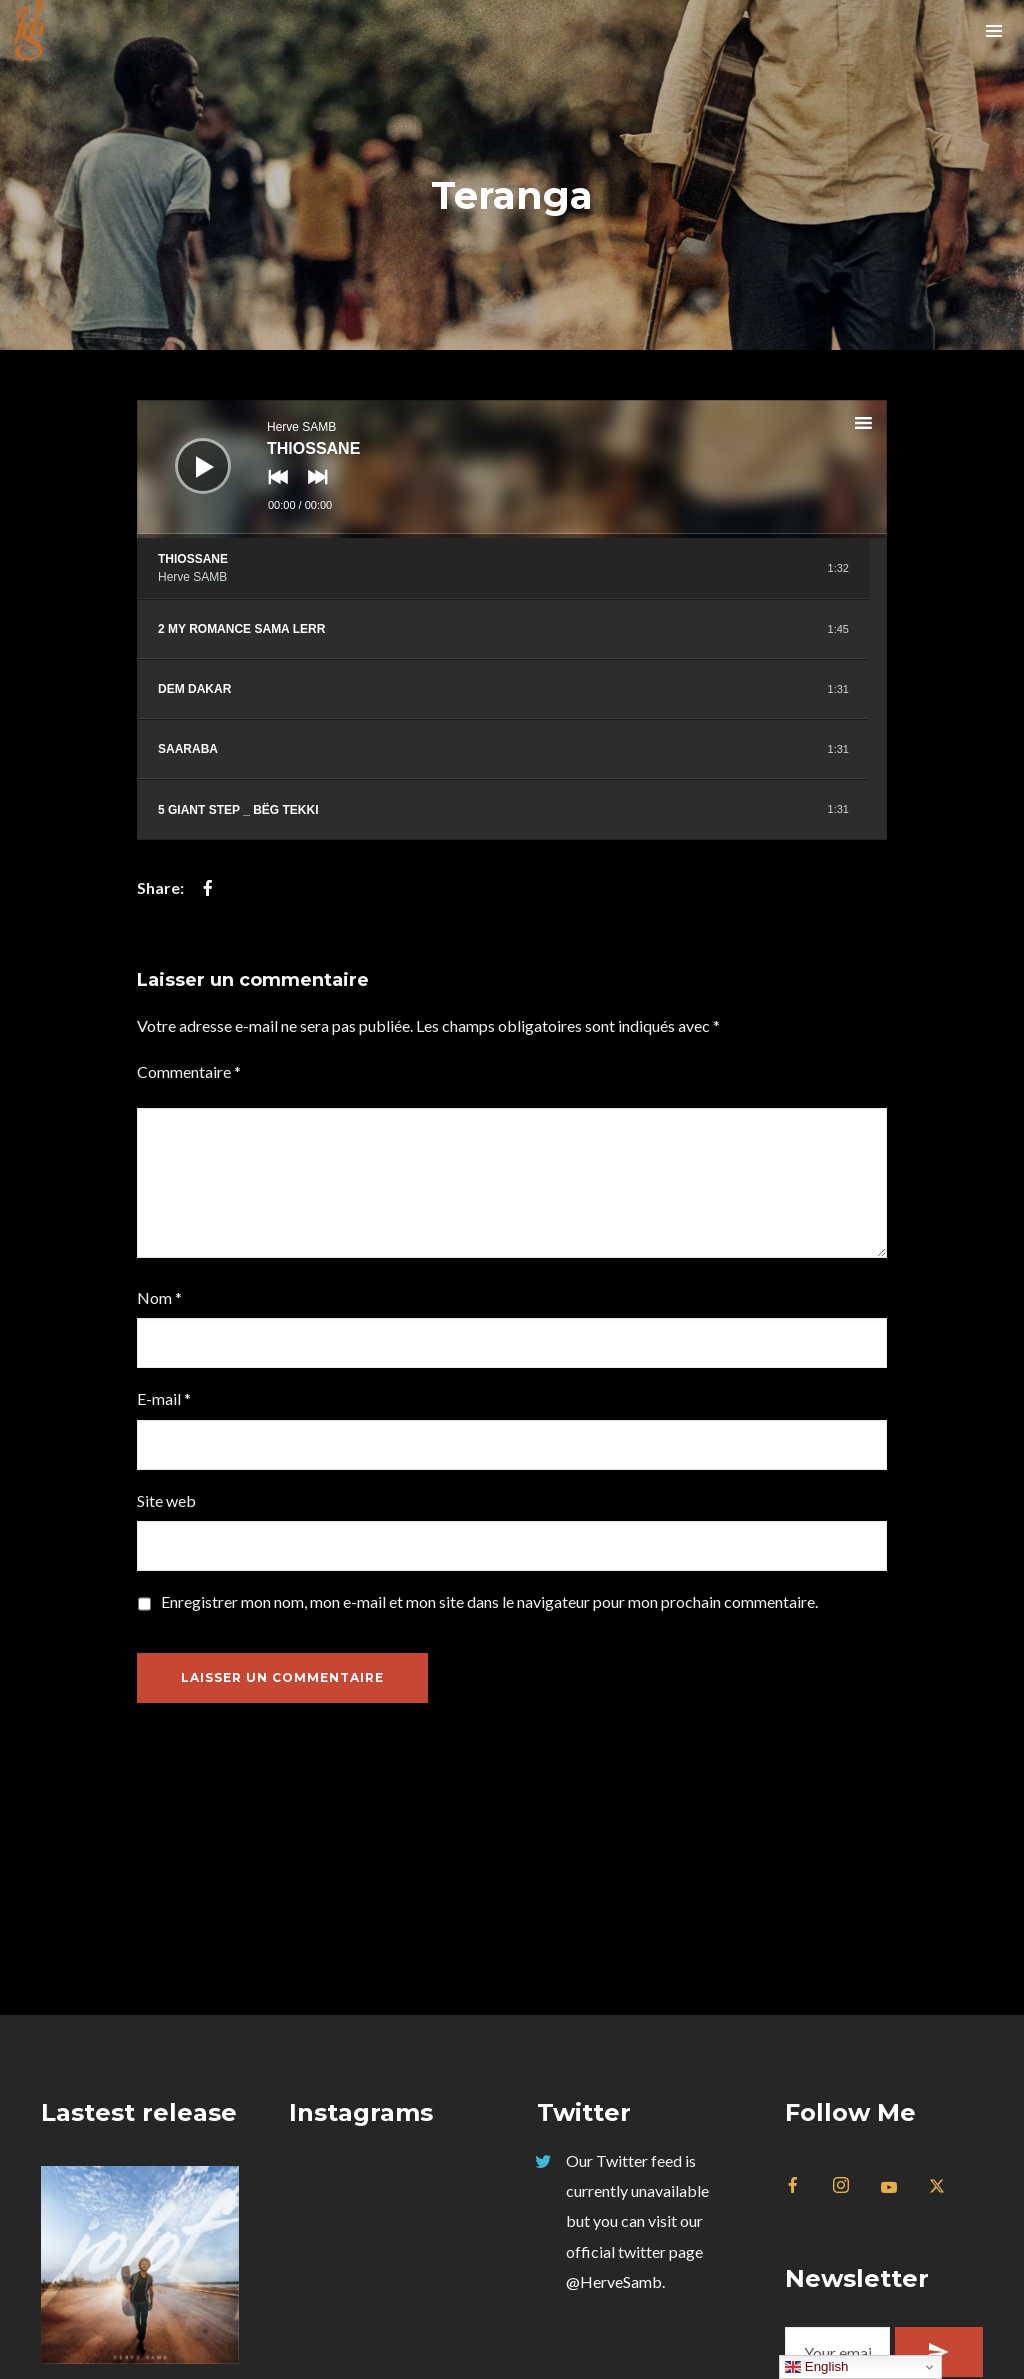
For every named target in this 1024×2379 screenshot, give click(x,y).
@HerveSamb (614, 2281)
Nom (159, 1297)
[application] (512, 469)
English (816, 2367)
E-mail (164, 1398)
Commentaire (189, 1071)
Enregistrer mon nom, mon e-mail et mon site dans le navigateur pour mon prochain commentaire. (489, 1601)
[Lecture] (188, 451)
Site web (166, 1500)
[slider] (512, 536)
